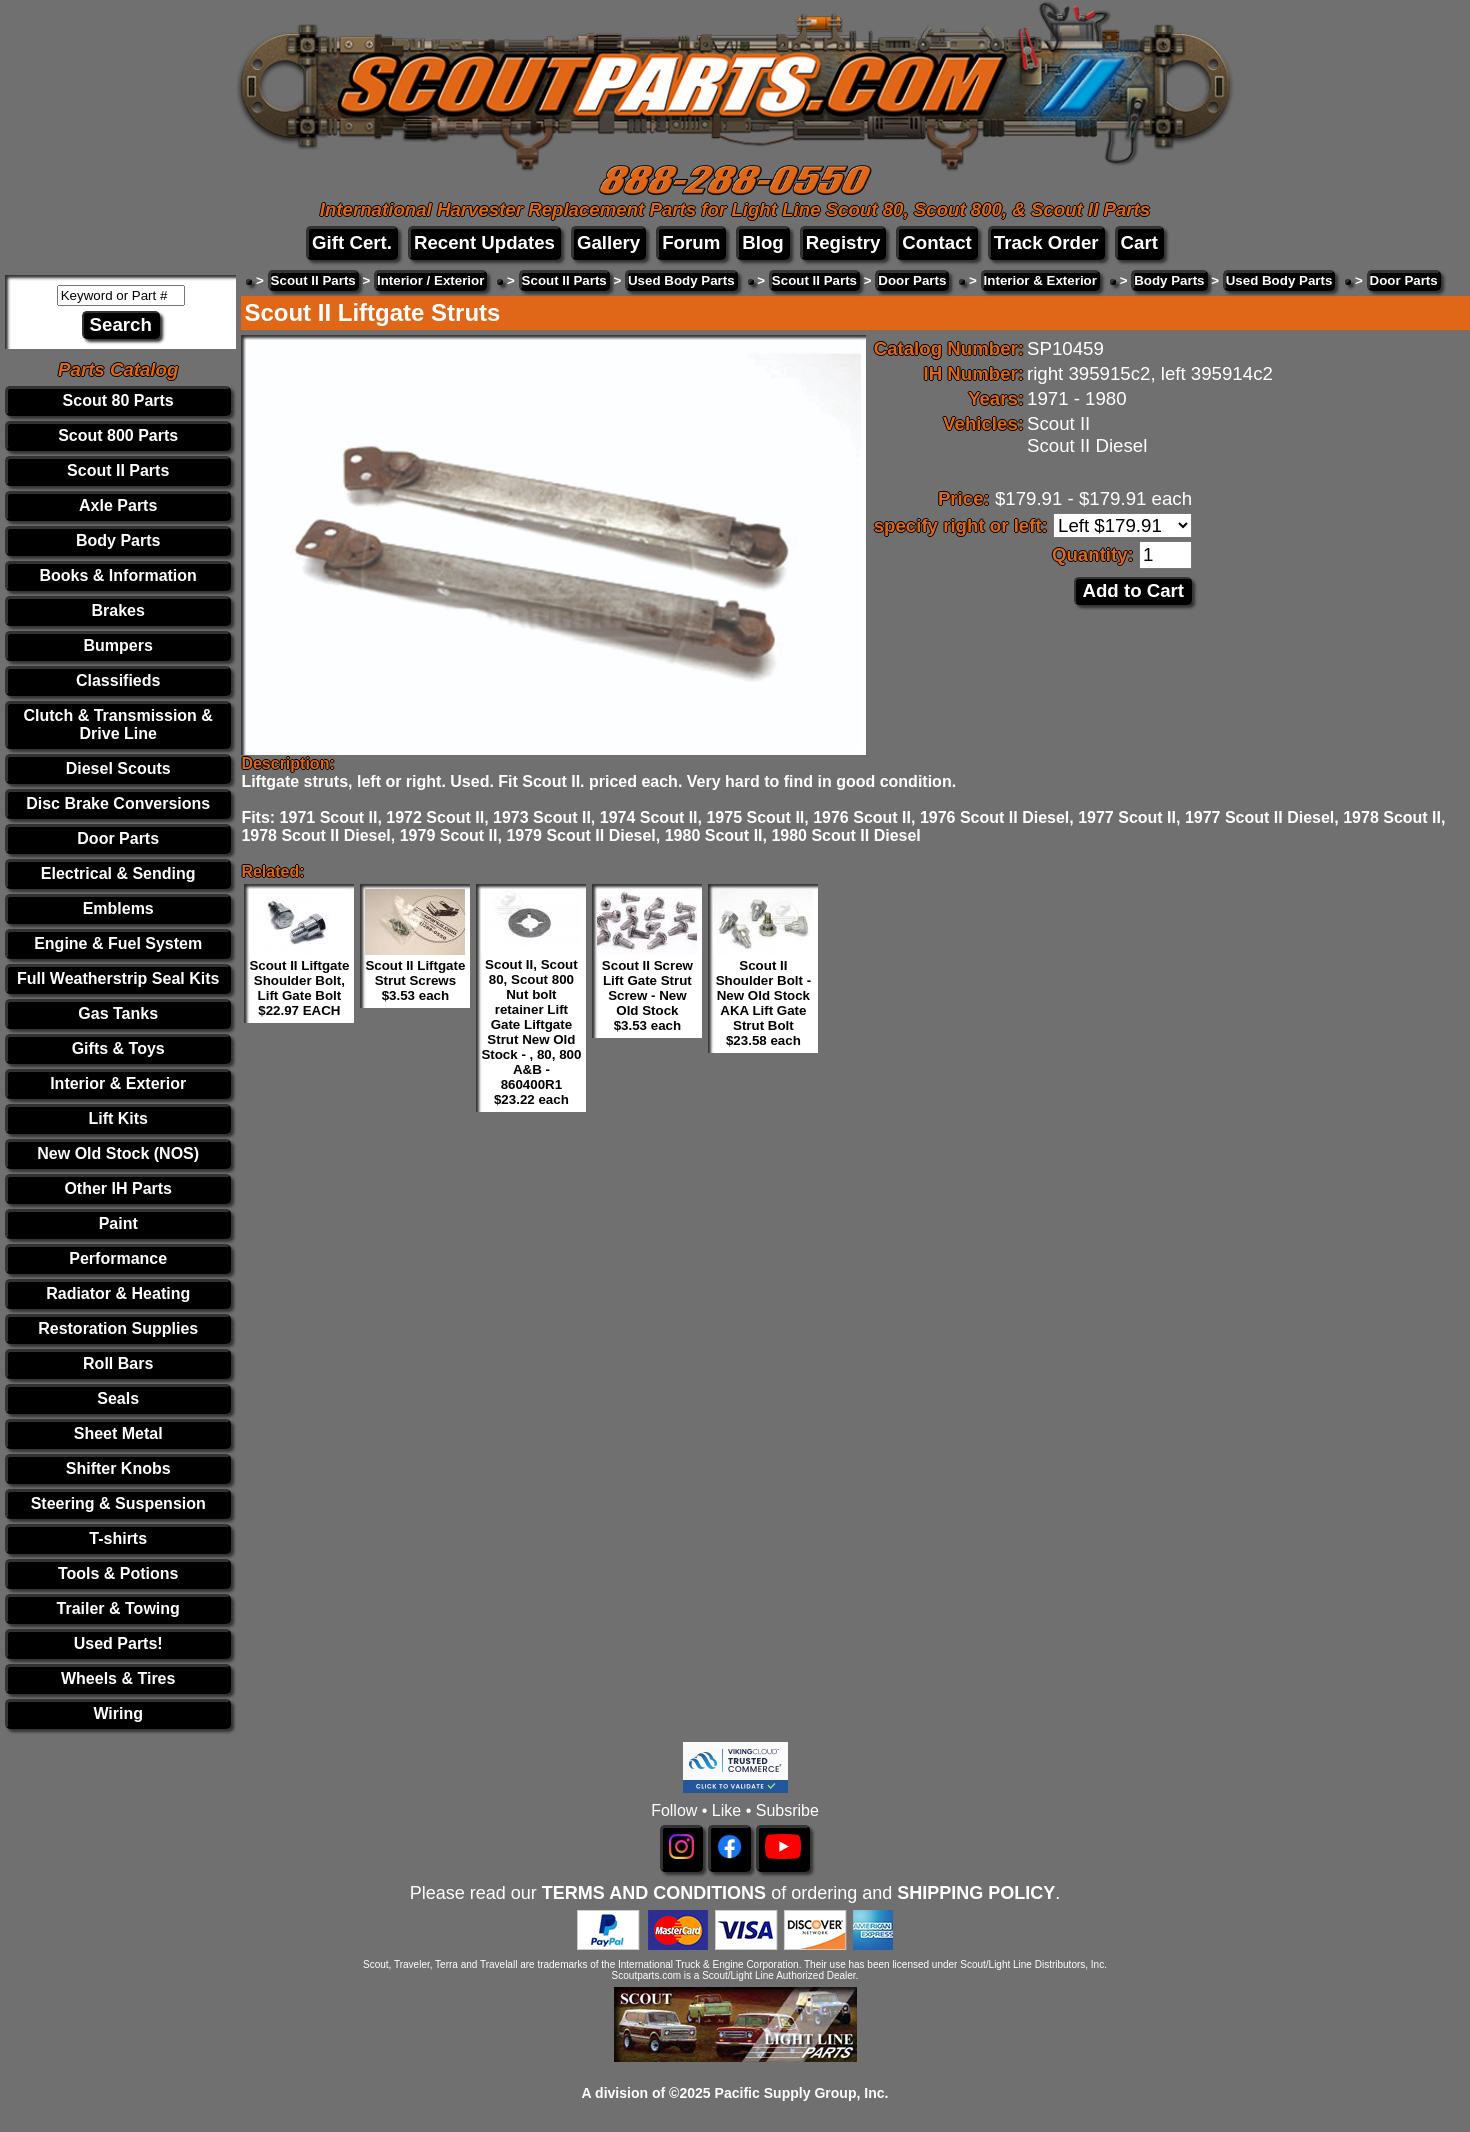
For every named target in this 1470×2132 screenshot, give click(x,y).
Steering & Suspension (118, 1503)
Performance (118, 1258)
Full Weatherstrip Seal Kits (118, 978)
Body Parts (118, 540)
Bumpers (118, 645)
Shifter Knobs (118, 1468)
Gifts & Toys (118, 1048)
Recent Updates (484, 242)
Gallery (608, 242)
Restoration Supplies (118, 1328)
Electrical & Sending (118, 873)
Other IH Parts (118, 1188)
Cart (1139, 242)
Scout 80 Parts (118, 400)
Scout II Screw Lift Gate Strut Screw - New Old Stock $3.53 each (647, 995)
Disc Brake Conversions (118, 803)
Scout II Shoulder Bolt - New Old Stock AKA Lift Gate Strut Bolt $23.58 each (764, 1003)
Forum (691, 242)
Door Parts (118, 838)
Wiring (118, 1713)
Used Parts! (118, 1643)
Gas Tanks (118, 1013)
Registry (843, 242)
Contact (936, 242)
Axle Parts (118, 505)
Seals (118, 1398)
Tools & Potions (118, 1573)
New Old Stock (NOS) (118, 1153)
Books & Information (118, 575)
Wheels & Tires (118, 1678)
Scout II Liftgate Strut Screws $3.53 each (415, 980)
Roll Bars (118, 1363)
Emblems (118, 908)
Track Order (1046, 242)
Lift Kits (118, 1118)
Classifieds (118, 680)
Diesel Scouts (118, 768)
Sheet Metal (118, 1433)
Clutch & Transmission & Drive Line (118, 724)
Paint (118, 1223)
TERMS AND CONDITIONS (654, 1893)
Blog (762, 242)
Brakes (118, 610)
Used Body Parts (681, 280)
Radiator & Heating (118, 1293)
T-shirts (118, 1538)
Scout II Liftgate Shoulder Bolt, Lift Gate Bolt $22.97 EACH (299, 988)
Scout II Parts (118, 470)
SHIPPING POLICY (976, 1893)
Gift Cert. (352, 242)
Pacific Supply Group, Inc (800, 2093)
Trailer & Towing (118, 1608)
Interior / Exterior (430, 280)
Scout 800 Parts (118, 435)
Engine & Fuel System (118, 943)
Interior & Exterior (118, 1083)
